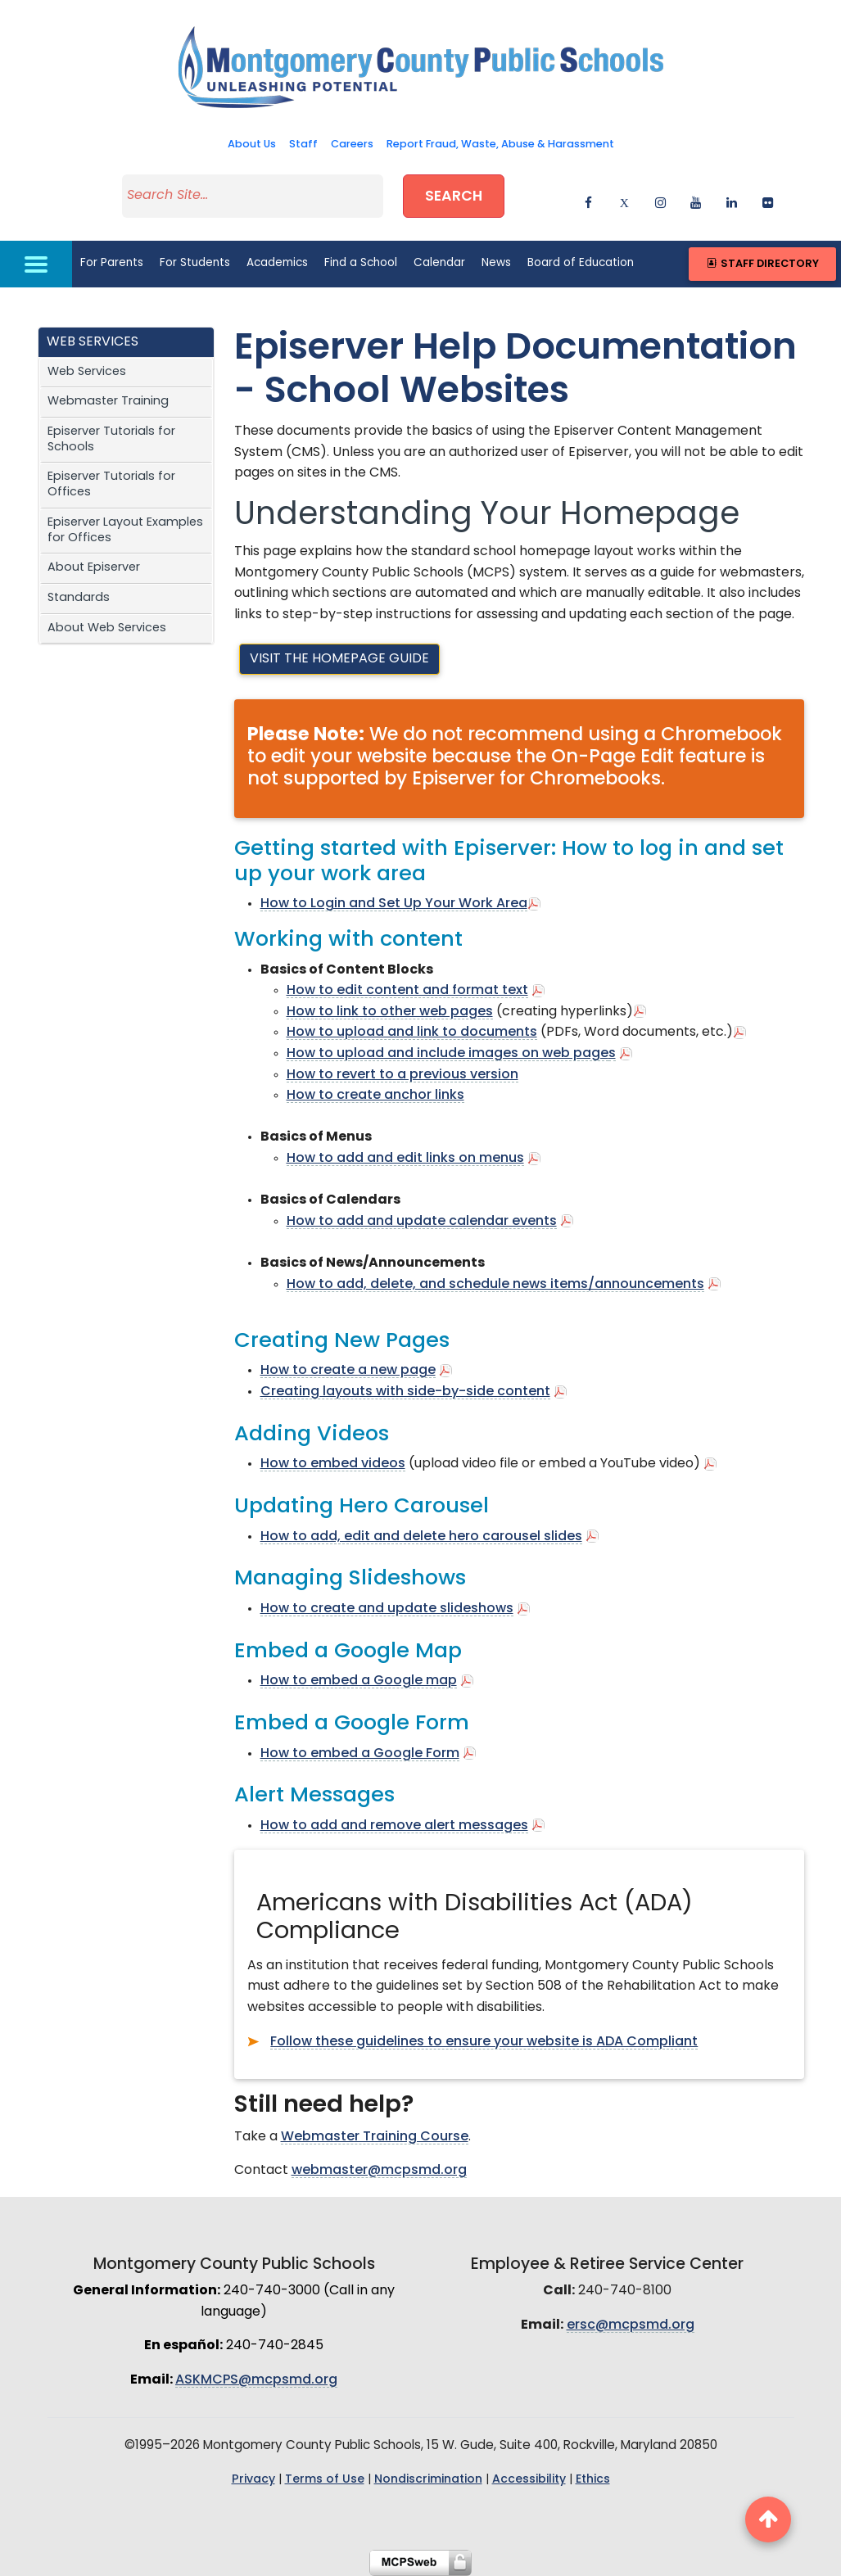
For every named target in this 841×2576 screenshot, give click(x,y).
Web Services (86, 372)
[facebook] (581, 198)
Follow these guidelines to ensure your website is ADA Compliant (484, 2042)
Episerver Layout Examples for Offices (125, 531)
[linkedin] (725, 198)
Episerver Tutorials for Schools (111, 440)
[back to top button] (768, 2519)
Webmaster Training (108, 401)
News (496, 263)
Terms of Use (324, 2480)
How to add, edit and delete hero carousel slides (421, 1536)
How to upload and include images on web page (447, 1053)
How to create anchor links (375, 1095)
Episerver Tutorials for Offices (111, 485)
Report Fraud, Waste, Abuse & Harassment (500, 144)
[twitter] (617, 198)
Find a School (360, 263)
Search (453, 197)
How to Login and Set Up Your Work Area (393, 904)
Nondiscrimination (428, 2480)
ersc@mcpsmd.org (630, 2325)
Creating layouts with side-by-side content (405, 1392)
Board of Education (580, 263)
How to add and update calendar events (422, 1221)
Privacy (253, 2480)
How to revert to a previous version (402, 1075)
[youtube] (689, 198)
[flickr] (761, 198)
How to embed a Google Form (359, 1753)
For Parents (111, 263)
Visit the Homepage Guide (339, 659)
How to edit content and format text (407, 990)
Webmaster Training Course (374, 2137)
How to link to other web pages (390, 1012)
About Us (252, 144)
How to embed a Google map (358, 1681)
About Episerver (93, 568)
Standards (78, 598)
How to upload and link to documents (412, 1032)
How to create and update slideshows (386, 1609)
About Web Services (106, 628)
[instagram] (653, 198)
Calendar (439, 263)
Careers (352, 144)
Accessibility (529, 2480)
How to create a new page (348, 1370)
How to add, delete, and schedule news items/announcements (495, 1284)
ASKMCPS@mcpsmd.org (256, 2380)
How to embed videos (332, 1464)
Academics (277, 263)
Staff (303, 144)
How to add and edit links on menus (405, 1158)
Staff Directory (762, 264)
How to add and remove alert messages (394, 1826)
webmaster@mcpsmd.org (379, 2170)
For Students (195, 263)
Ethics (593, 2480)
